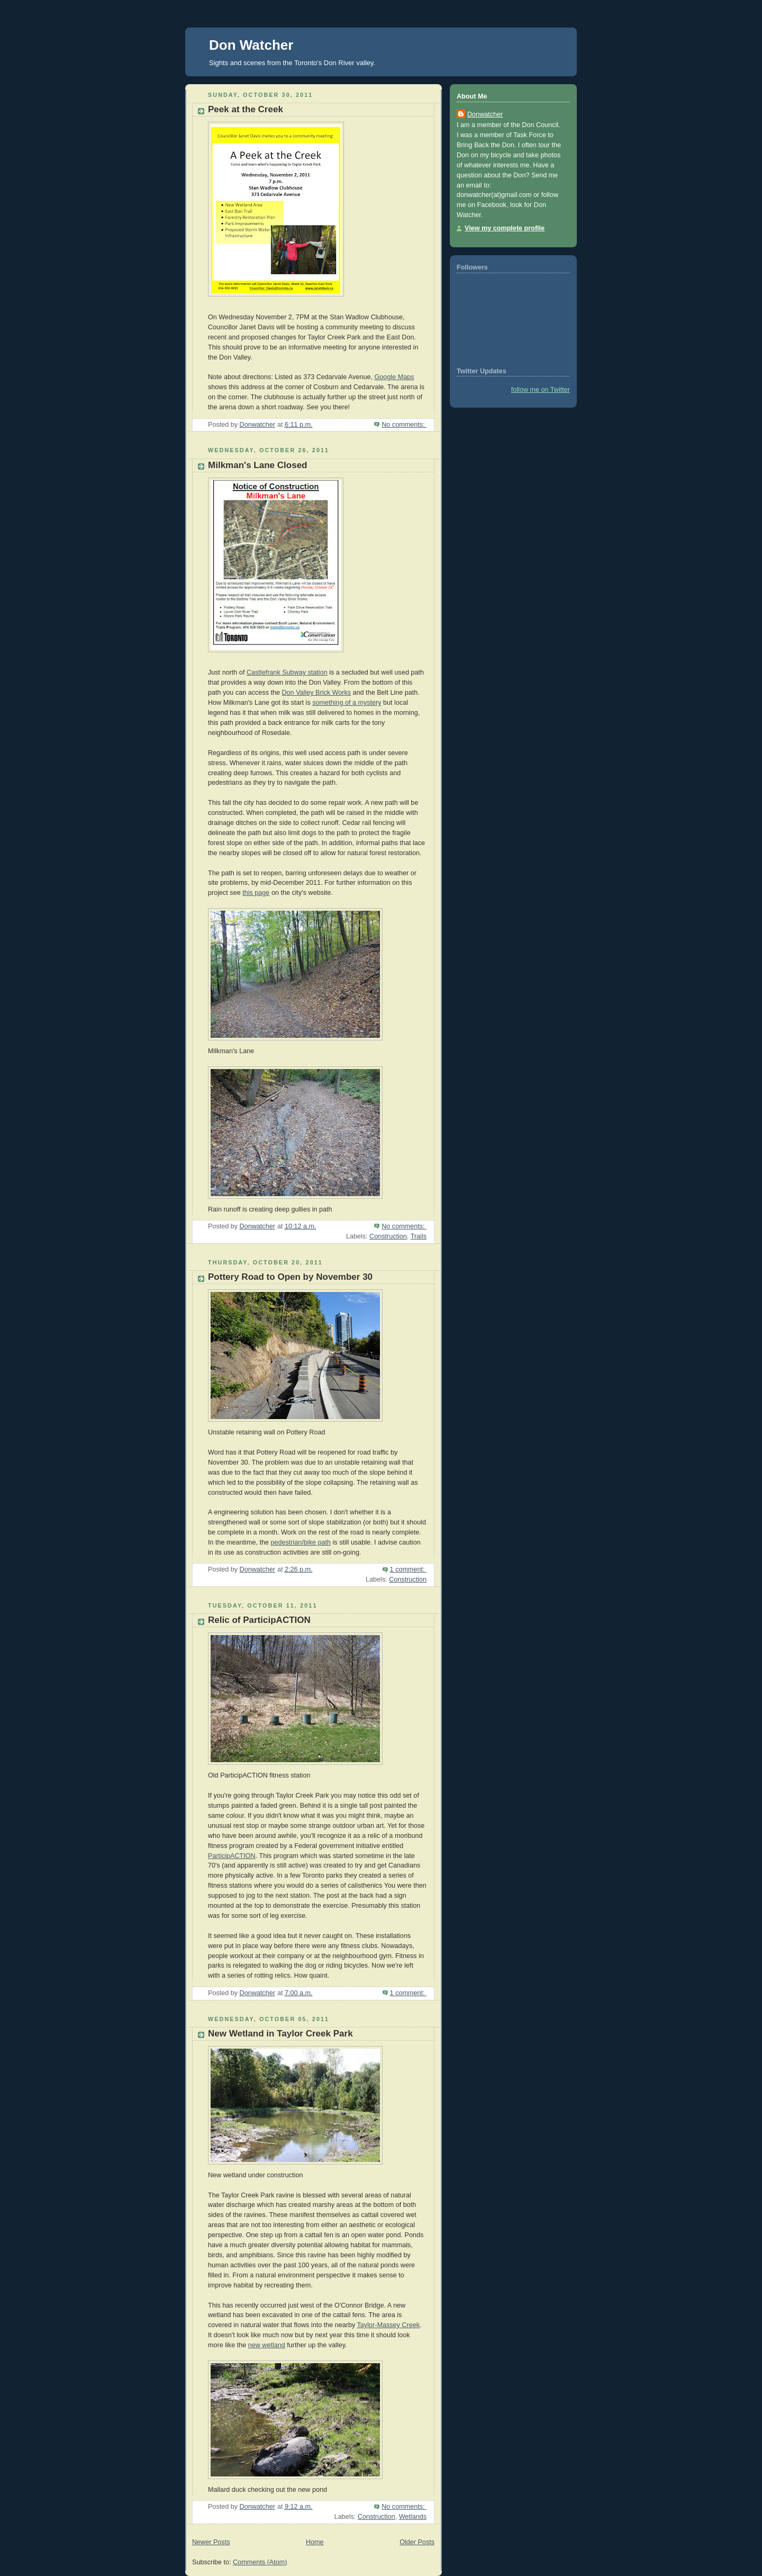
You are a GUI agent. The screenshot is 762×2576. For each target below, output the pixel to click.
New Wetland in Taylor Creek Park (280, 2034)
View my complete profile (505, 228)
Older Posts (417, 2542)
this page (255, 892)
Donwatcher (485, 114)
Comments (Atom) (260, 2562)
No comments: (404, 424)
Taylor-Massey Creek (388, 2325)
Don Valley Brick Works (316, 692)
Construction (388, 1236)
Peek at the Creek (245, 109)
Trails (419, 1236)
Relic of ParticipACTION (259, 1620)
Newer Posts (211, 2542)
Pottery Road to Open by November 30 (290, 1277)
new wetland (266, 2345)
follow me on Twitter (540, 389)
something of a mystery (346, 702)
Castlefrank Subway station (287, 672)
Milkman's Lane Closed (257, 465)
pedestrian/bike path (300, 1542)
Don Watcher (251, 45)
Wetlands (413, 2516)
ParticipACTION (232, 1856)
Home (315, 2542)
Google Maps (394, 377)
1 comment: (408, 1569)
